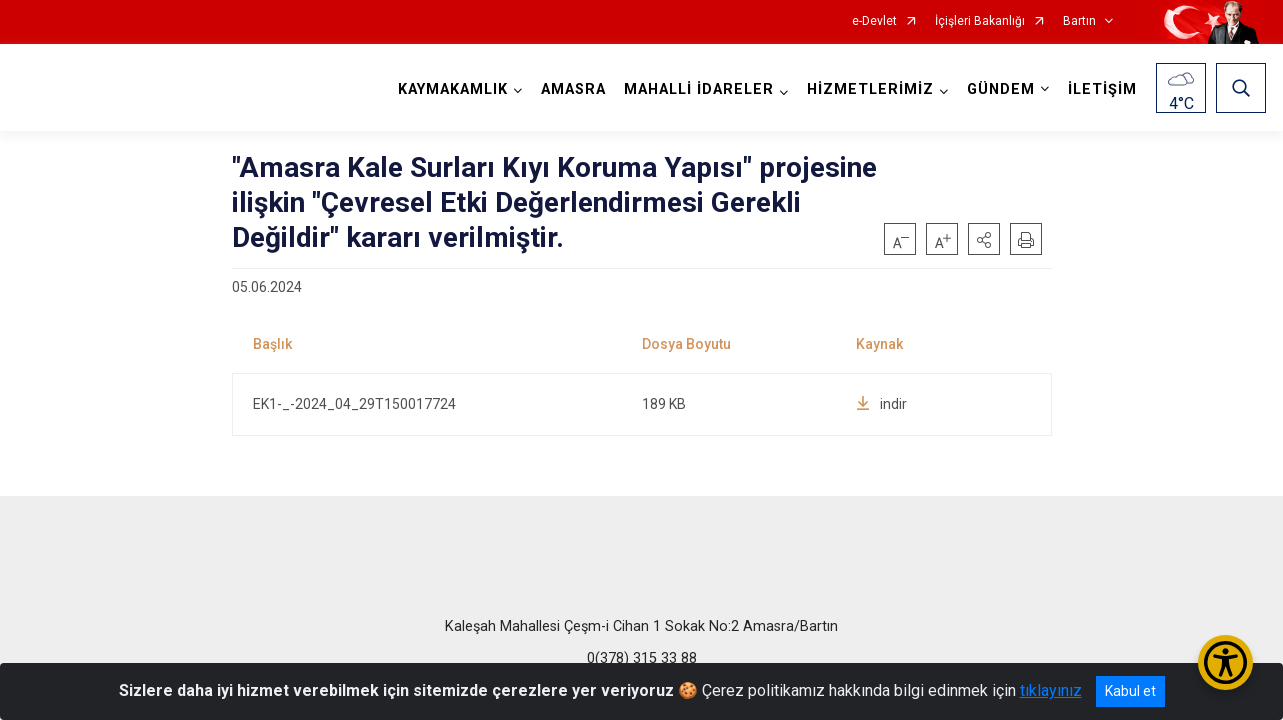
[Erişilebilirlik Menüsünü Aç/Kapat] (1225, 662)
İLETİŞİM (1100, 89)
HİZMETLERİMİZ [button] (868, 89)
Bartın (1079, 21)
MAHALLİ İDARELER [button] (697, 89)
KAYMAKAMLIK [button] (451, 89)
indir (881, 404)
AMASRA (571, 89)
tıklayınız (1051, 690)
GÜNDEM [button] (999, 89)
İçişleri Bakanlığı (980, 21)
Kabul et (1130, 691)
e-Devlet (874, 21)
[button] (984, 239)
